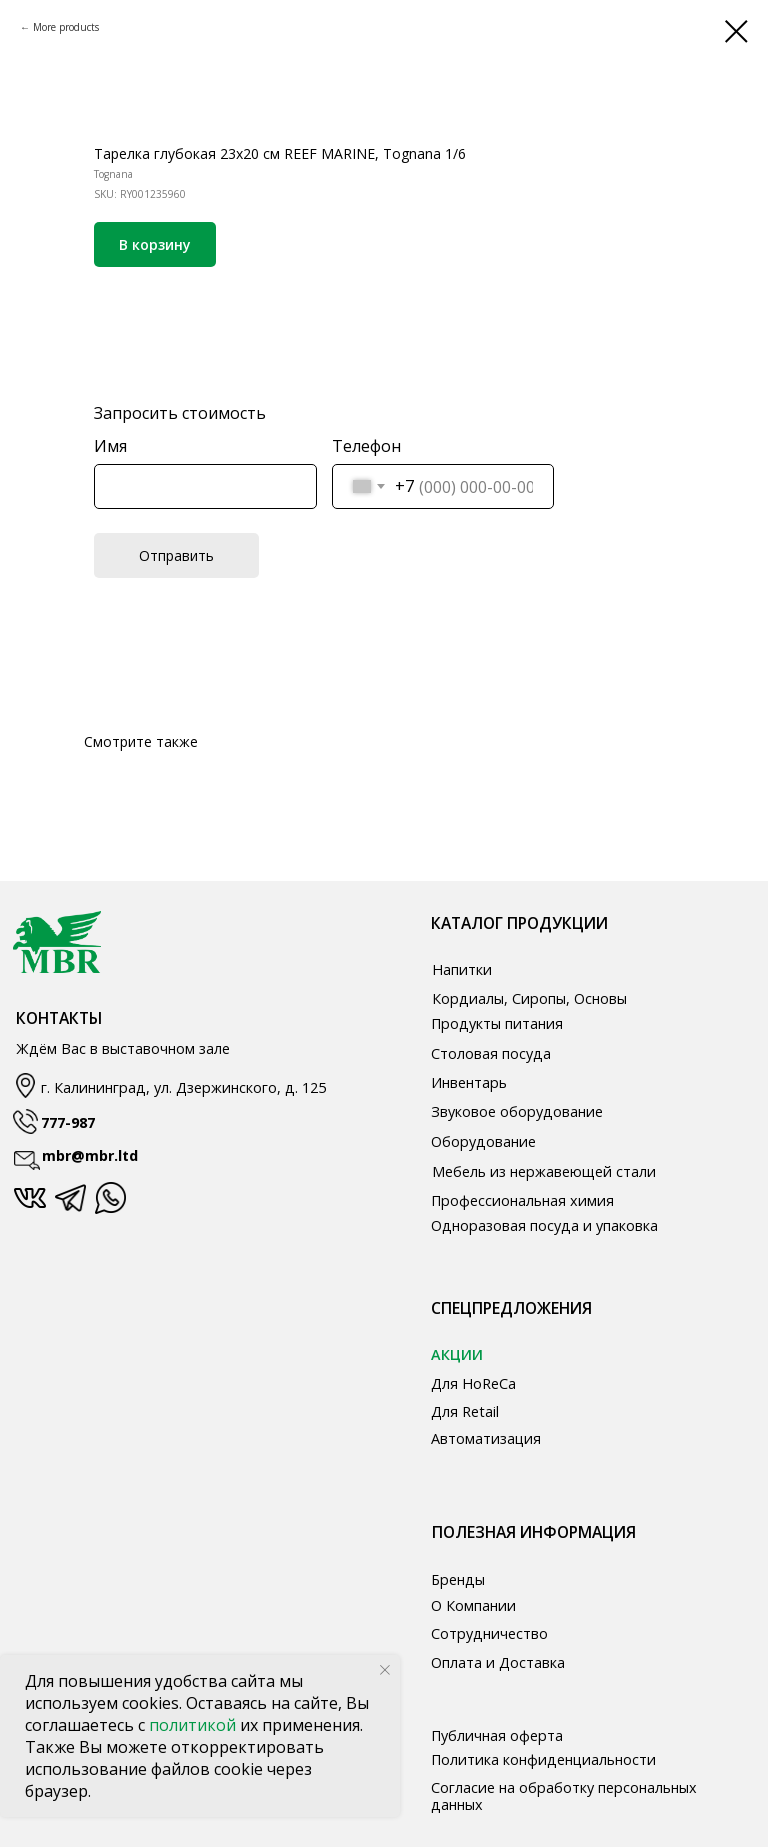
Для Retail (465, 1411)
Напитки (462, 969)
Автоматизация (486, 1438)
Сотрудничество (489, 1633)
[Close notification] (385, 1670)
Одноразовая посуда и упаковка (544, 1225)
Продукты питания (497, 1023)
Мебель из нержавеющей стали (544, 1171)
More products (66, 27)
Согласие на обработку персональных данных (564, 1796)
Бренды (458, 1579)
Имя (110, 446)
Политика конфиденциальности (543, 1759)
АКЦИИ (457, 1354)
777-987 (68, 1122)
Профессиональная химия (522, 1200)
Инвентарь (469, 1082)
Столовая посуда (491, 1053)
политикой (194, 1725)
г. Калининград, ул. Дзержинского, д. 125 (183, 1087)
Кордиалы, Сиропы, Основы (529, 998)
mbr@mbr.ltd (90, 1155)
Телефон (366, 446)
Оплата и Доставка (498, 1662)
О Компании (473, 1605)
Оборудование (483, 1141)
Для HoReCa (473, 1383)
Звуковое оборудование (517, 1111)
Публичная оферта (497, 1735)
